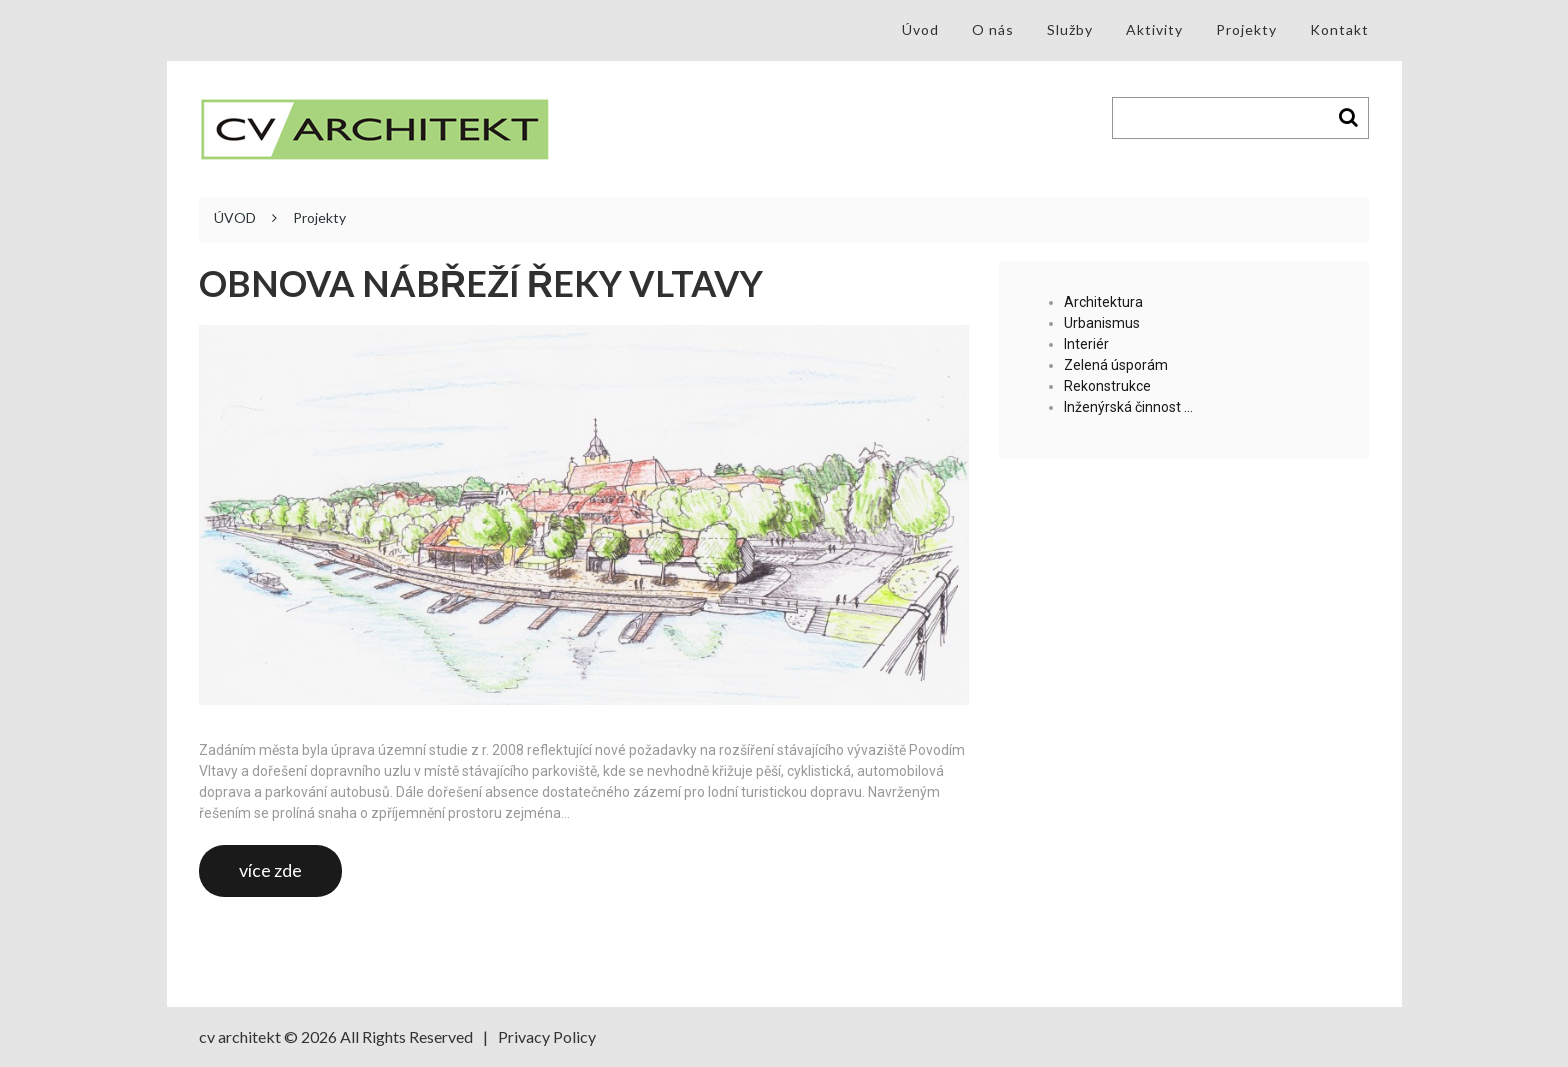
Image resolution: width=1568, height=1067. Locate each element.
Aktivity (1154, 29)
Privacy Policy (547, 1036)
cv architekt (240, 1036)
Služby (1070, 29)
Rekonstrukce (1107, 386)
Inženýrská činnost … (1128, 407)
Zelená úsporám (1116, 365)
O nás (993, 29)
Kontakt (1339, 29)
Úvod (920, 29)
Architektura (1103, 302)
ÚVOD (235, 218)
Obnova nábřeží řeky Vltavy (481, 283)
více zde (270, 870)
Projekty (1246, 29)
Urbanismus (1102, 323)
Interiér (1086, 344)
